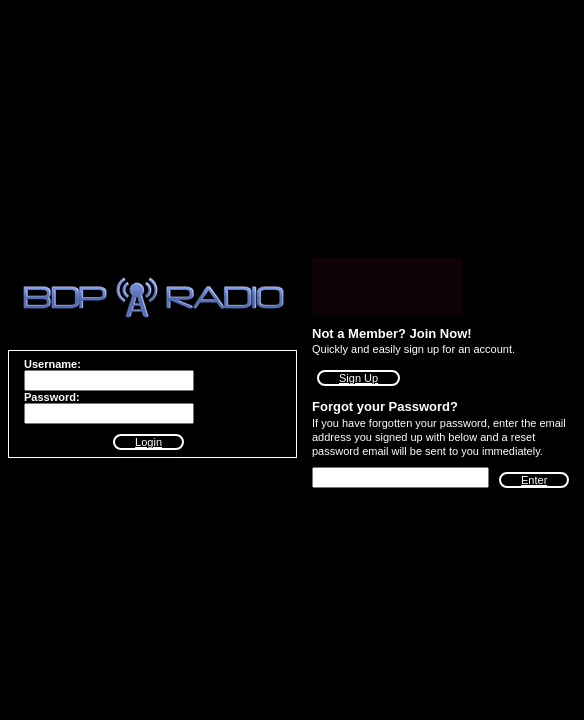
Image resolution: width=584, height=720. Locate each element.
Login (148, 442)
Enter (534, 480)
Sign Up (358, 378)
